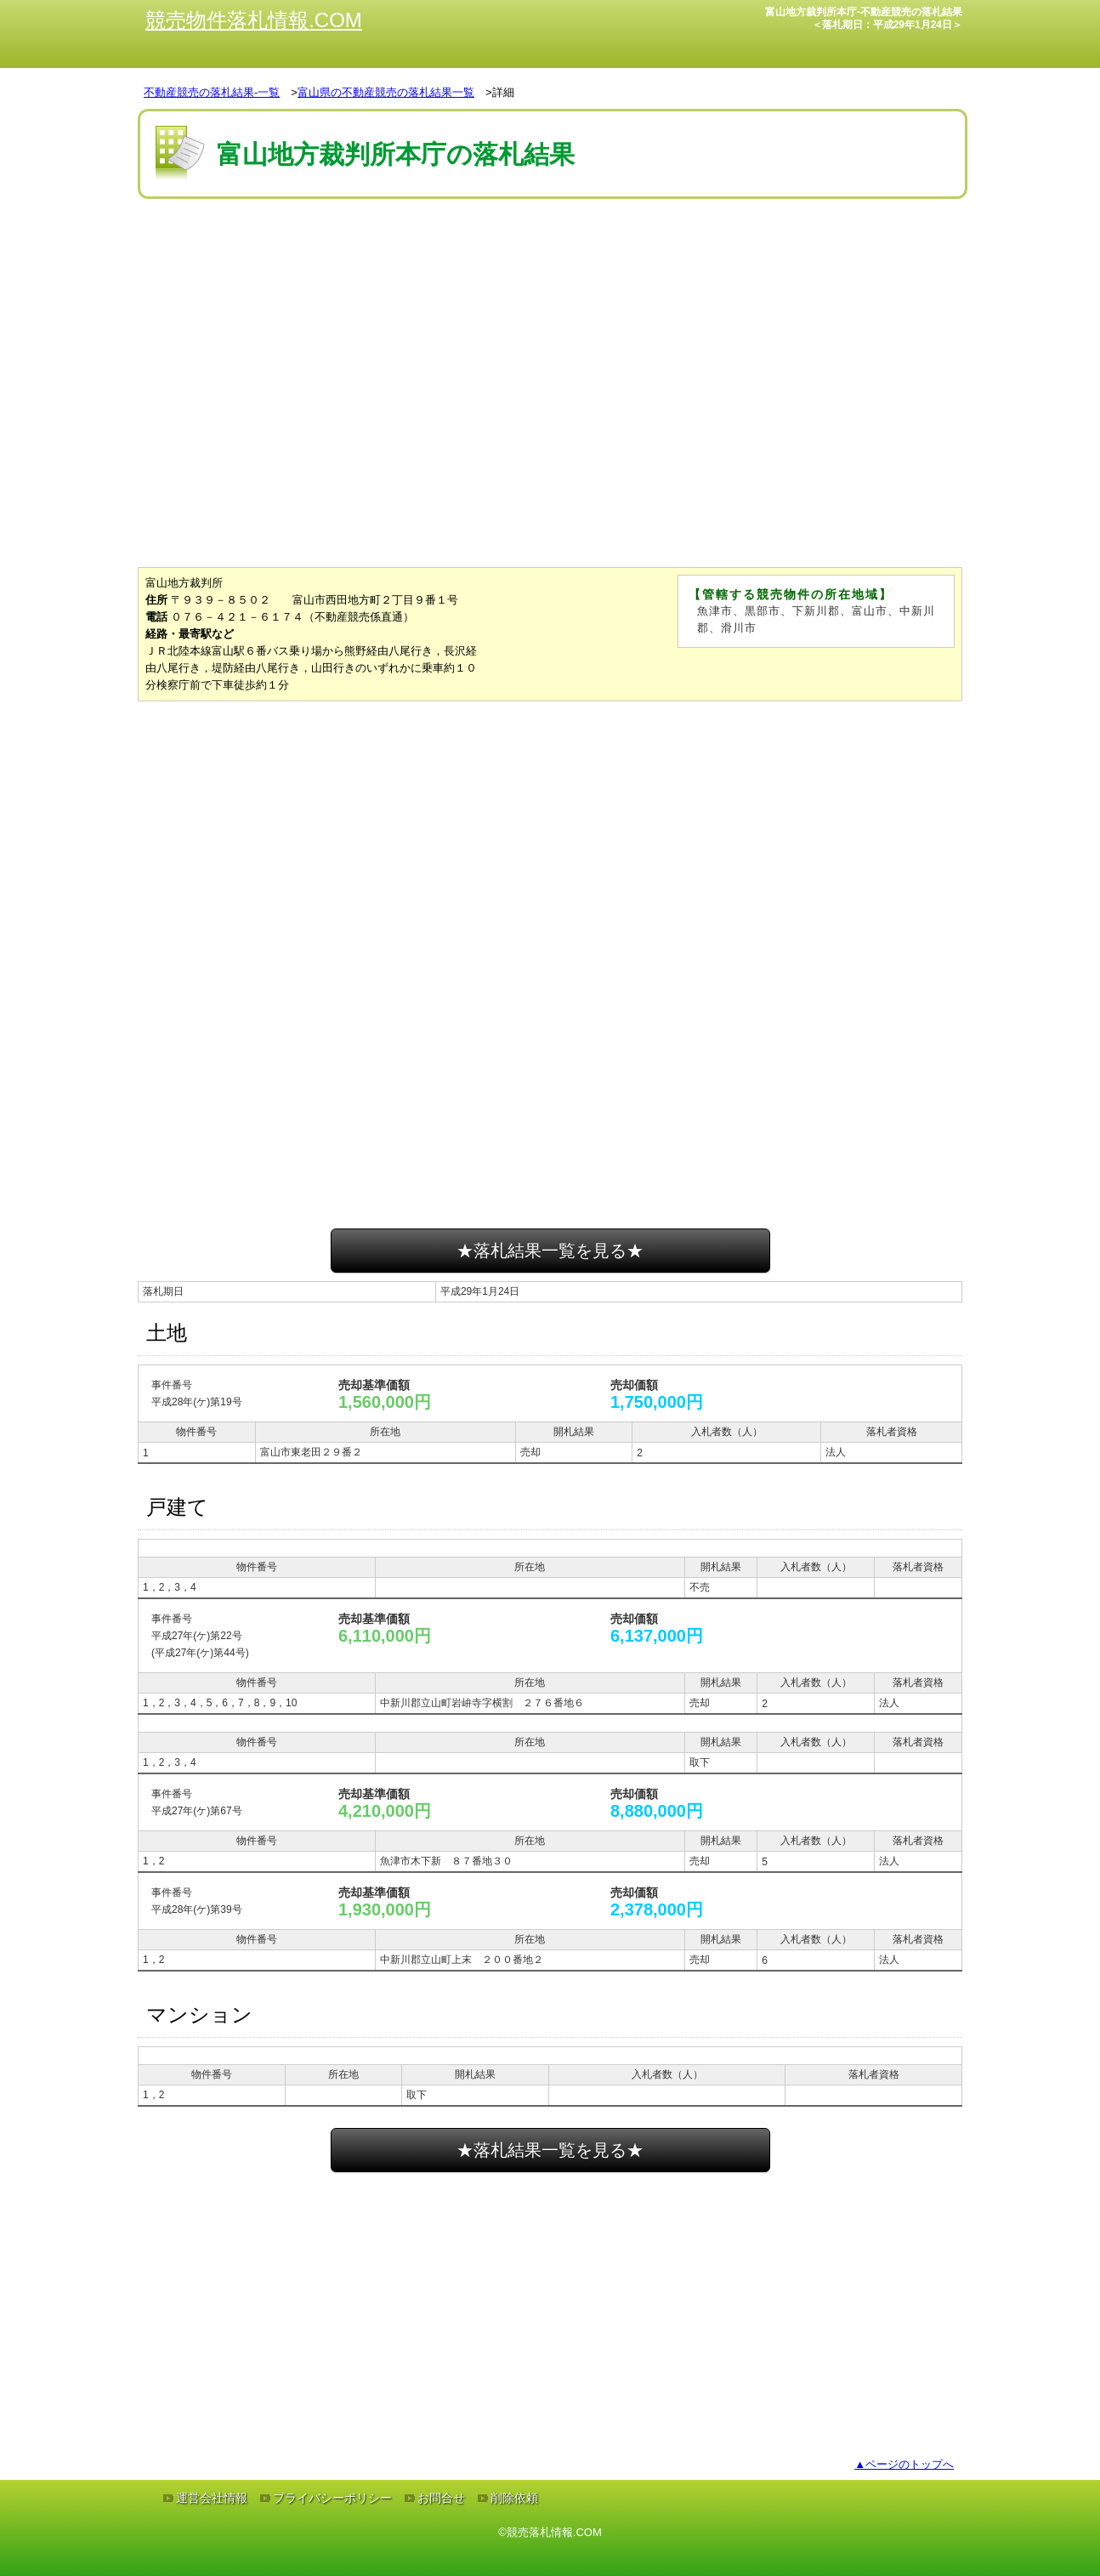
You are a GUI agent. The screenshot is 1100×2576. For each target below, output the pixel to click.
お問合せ (441, 2498)
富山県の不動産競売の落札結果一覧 (386, 92)
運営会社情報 (211, 2498)
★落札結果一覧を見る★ (550, 1250)
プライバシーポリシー (332, 2498)
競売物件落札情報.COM (253, 20)
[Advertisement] (550, 254)
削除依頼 (514, 2498)
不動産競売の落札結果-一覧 (212, 92)
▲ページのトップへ (904, 2464)
